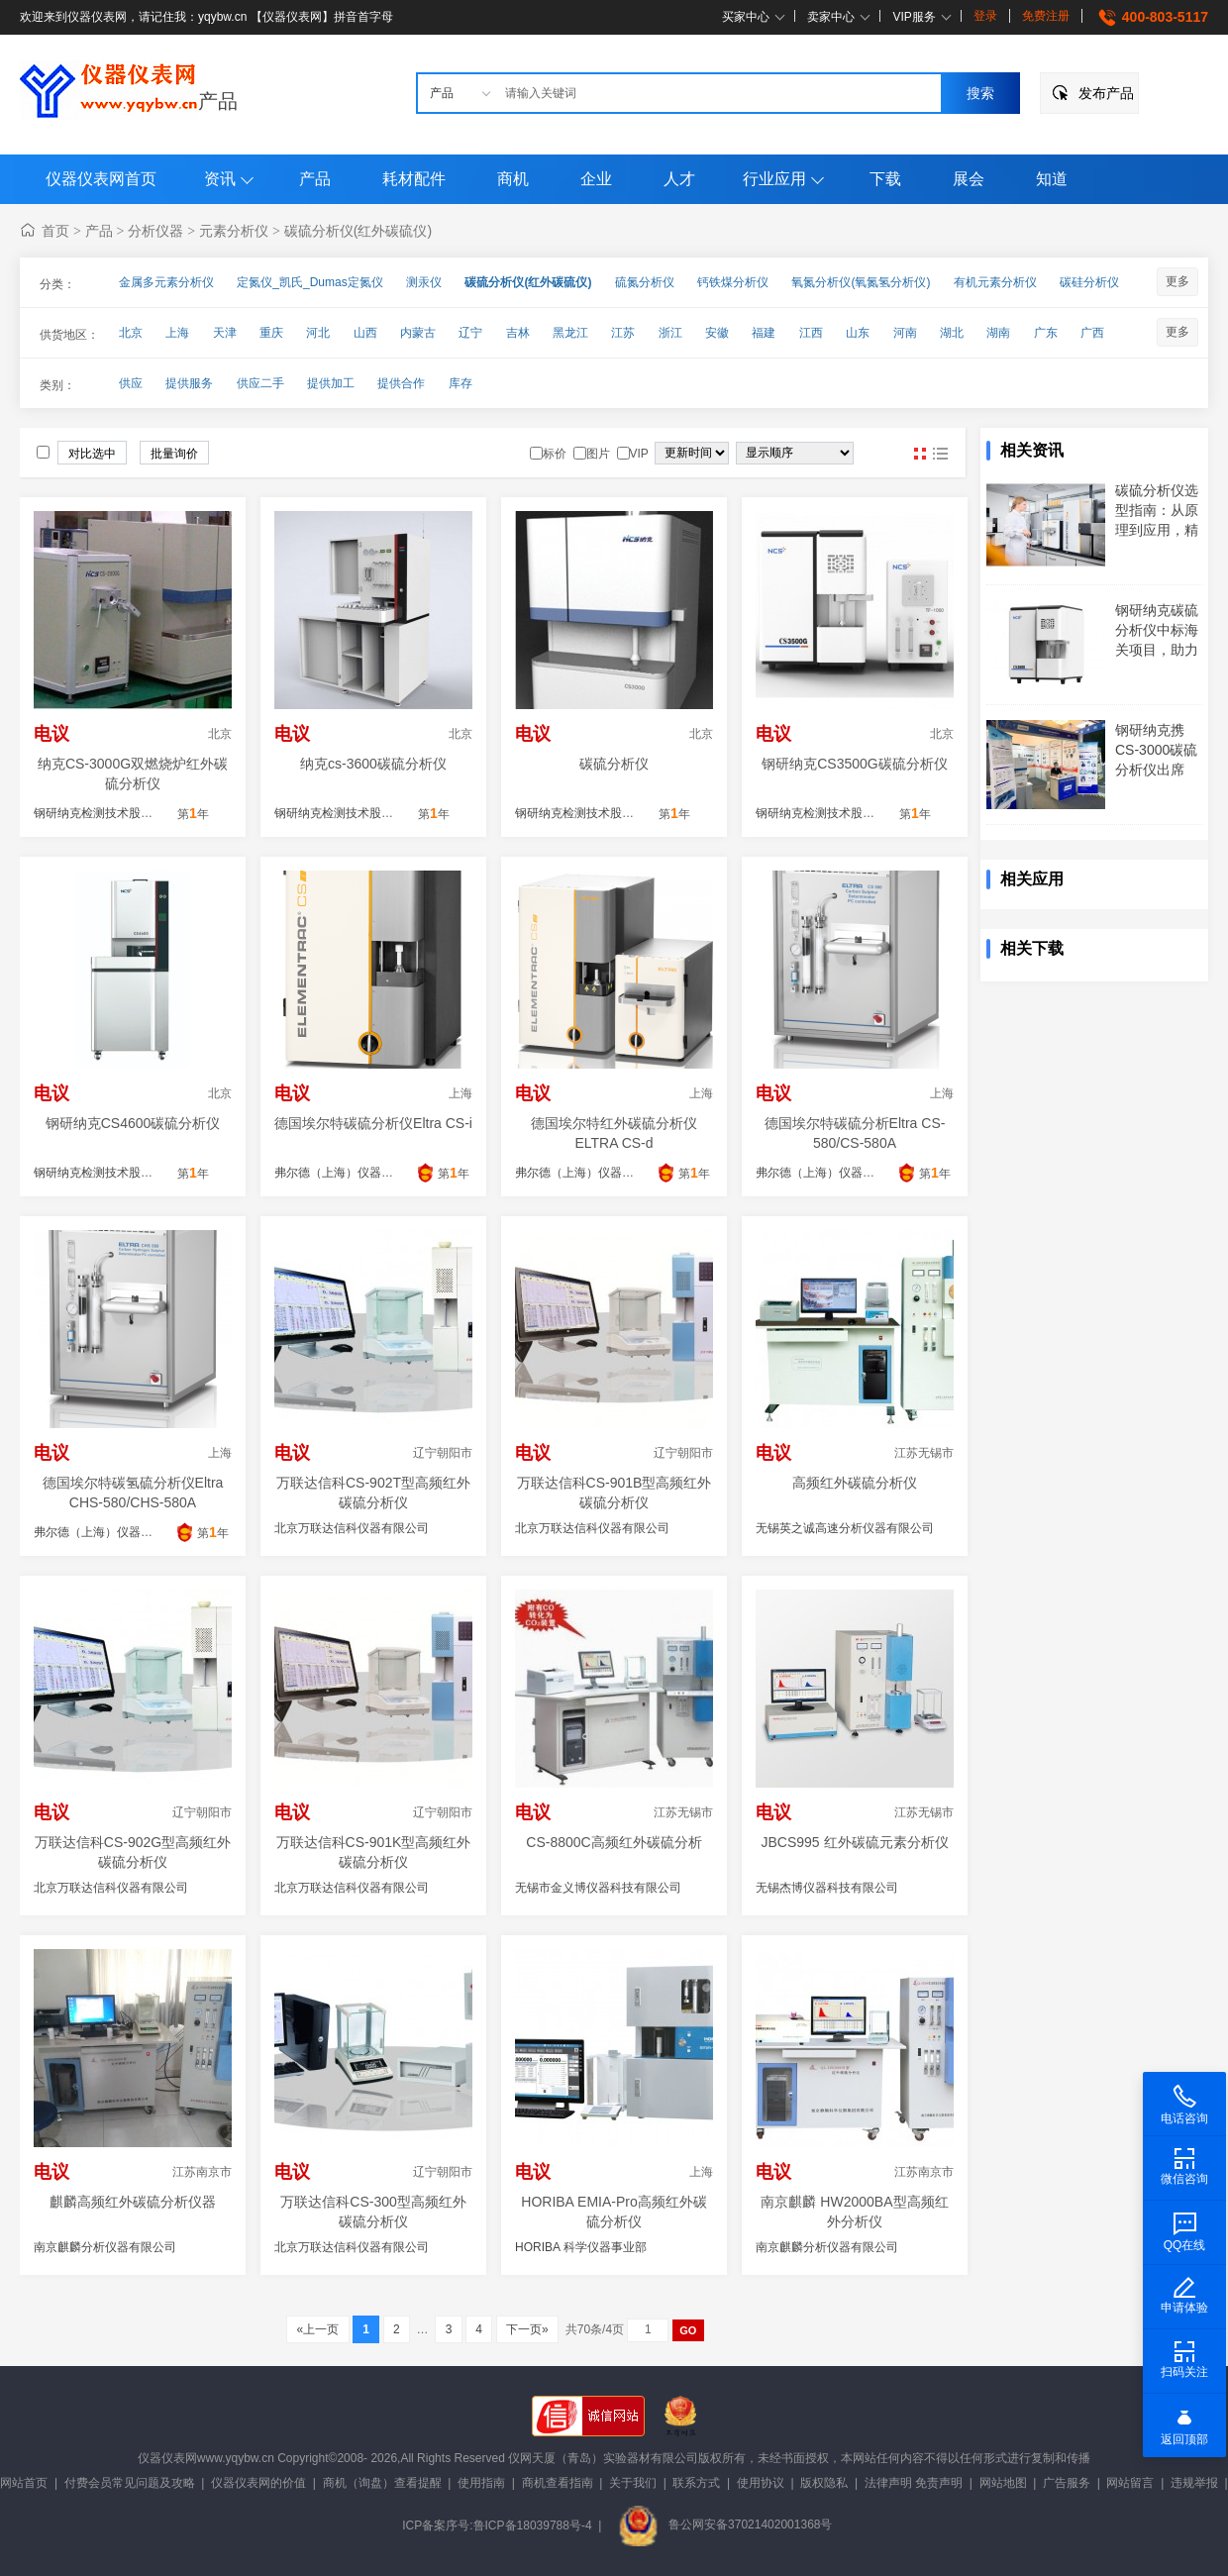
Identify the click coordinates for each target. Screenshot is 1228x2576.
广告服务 (1066, 2483)
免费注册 (1046, 16)
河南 (905, 333)
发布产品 (1106, 93)
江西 (811, 333)
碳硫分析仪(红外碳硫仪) (358, 231)
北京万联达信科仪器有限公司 (351, 1528)
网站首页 (24, 2483)
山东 (858, 333)
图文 (940, 453)
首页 (55, 231)
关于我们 (633, 2483)
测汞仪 (424, 282)
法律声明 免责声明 (914, 2483)
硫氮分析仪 (644, 282)
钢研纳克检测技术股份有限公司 (117, 813)
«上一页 (317, 2329)
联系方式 (696, 2483)
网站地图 (1003, 2483)
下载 (885, 178)
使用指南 (481, 2483)
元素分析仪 (233, 231)
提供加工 (331, 383)
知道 (1052, 178)
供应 (131, 383)
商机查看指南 (557, 2483)
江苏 (623, 333)
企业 (596, 178)
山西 (365, 333)
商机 (513, 178)
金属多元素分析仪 (166, 282)
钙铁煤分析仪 (732, 282)
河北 (318, 333)
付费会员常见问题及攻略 (129, 2483)
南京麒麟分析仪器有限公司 (105, 2247)
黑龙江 (570, 333)
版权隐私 (824, 2483)
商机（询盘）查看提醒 (382, 2483)
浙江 (670, 333)
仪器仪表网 (167, 2458)
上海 (177, 333)
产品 (218, 101)
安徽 (717, 333)
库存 (460, 383)
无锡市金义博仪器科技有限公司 (598, 1888)
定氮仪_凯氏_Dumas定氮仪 (309, 282)
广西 (1092, 333)
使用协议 (760, 2483)
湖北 (952, 333)
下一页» (527, 2329)
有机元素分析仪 (995, 282)
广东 (1046, 333)
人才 (679, 178)
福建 (763, 333)
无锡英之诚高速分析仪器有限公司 (845, 1528)
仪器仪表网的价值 (258, 2483)
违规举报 (1194, 2483)
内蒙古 (418, 333)
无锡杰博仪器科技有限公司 (827, 1888)
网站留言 (1130, 2483)
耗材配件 (414, 178)
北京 (131, 333)
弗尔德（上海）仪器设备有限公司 (363, 1173)
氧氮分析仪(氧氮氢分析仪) (860, 282)
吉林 (518, 333)
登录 (985, 16)
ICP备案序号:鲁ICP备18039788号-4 (496, 2524)
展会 (968, 178)
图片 (920, 453)
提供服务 (189, 383)
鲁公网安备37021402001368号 (725, 2524)
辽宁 (470, 333)
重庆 (271, 333)
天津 (225, 333)
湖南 (998, 333)
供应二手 (260, 383)
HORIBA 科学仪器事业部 (581, 2247)
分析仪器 (155, 231)
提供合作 (401, 383)
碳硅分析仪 (1089, 282)
